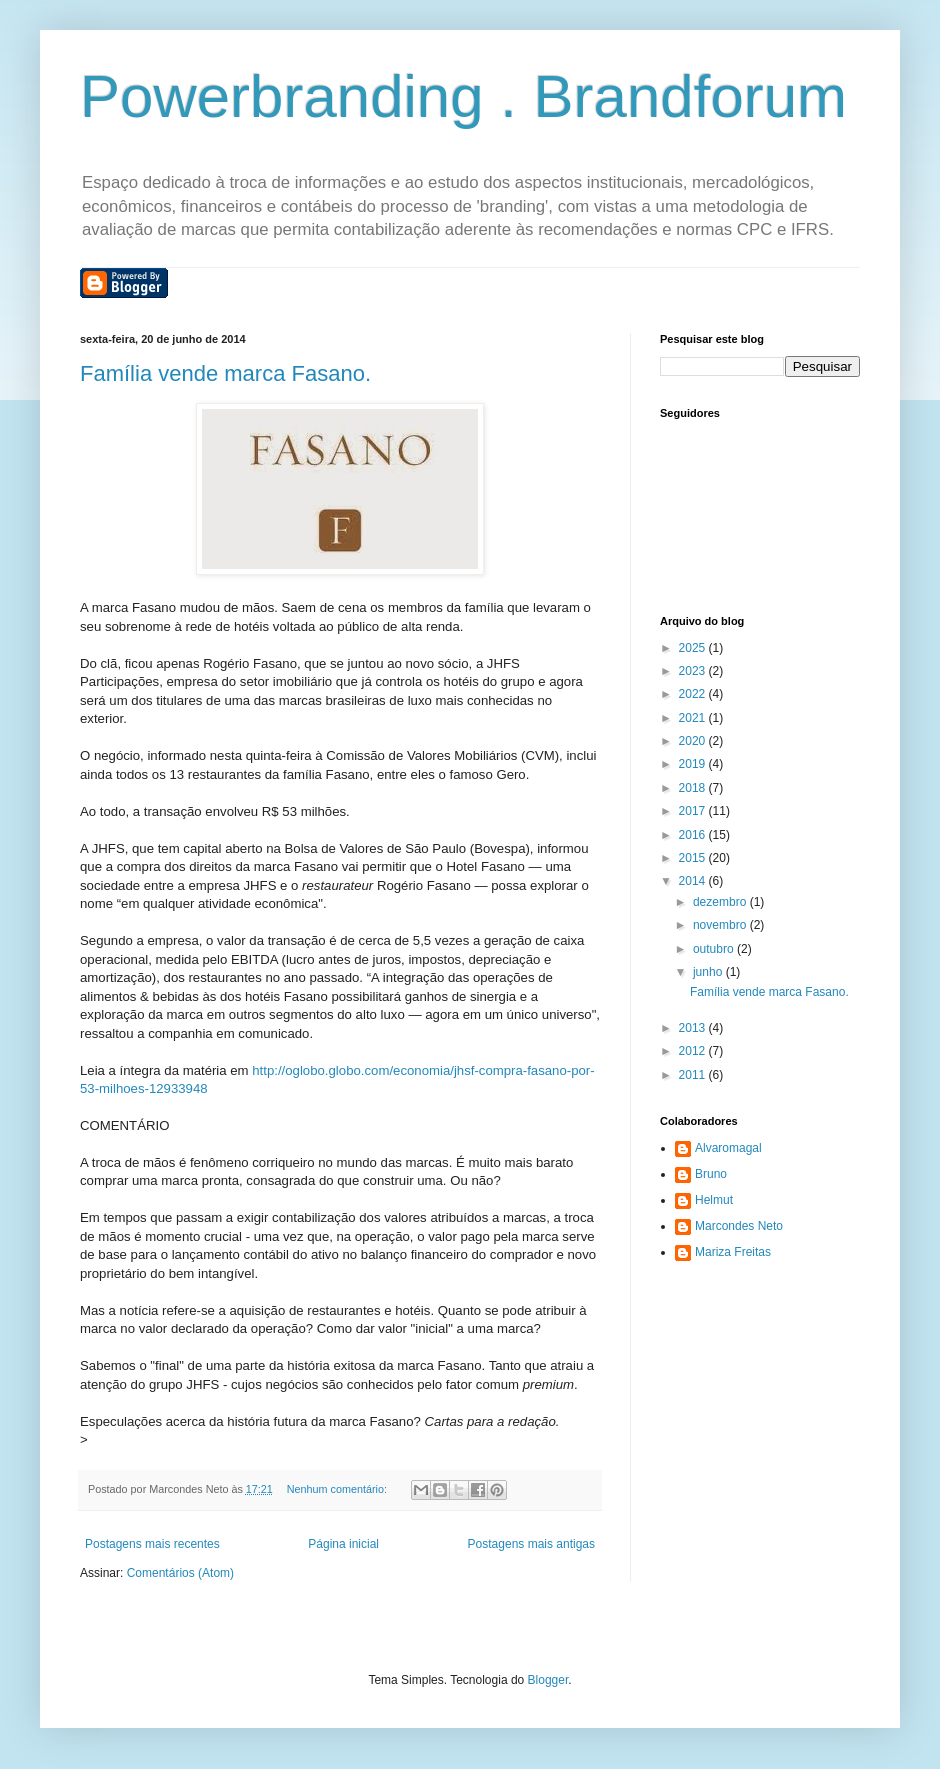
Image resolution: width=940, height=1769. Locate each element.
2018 (694, 788)
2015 (694, 858)
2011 (694, 1075)
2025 (694, 648)
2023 (694, 671)
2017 (694, 811)
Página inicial (343, 1544)
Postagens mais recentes (152, 1544)
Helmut (714, 1200)
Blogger (548, 1680)
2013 (694, 1028)
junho (709, 972)
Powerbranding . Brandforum (463, 96)
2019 (694, 764)
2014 (694, 881)
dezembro (721, 902)
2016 (694, 835)
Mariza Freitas (733, 1252)
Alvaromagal (728, 1148)
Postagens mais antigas (531, 1544)
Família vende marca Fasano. (225, 373)
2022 (694, 694)
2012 (694, 1051)
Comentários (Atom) (180, 1573)
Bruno (711, 1174)
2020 (694, 741)
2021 (694, 718)
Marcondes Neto (739, 1226)
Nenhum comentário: (338, 1489)
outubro (715, 949)
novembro (721, 925)
